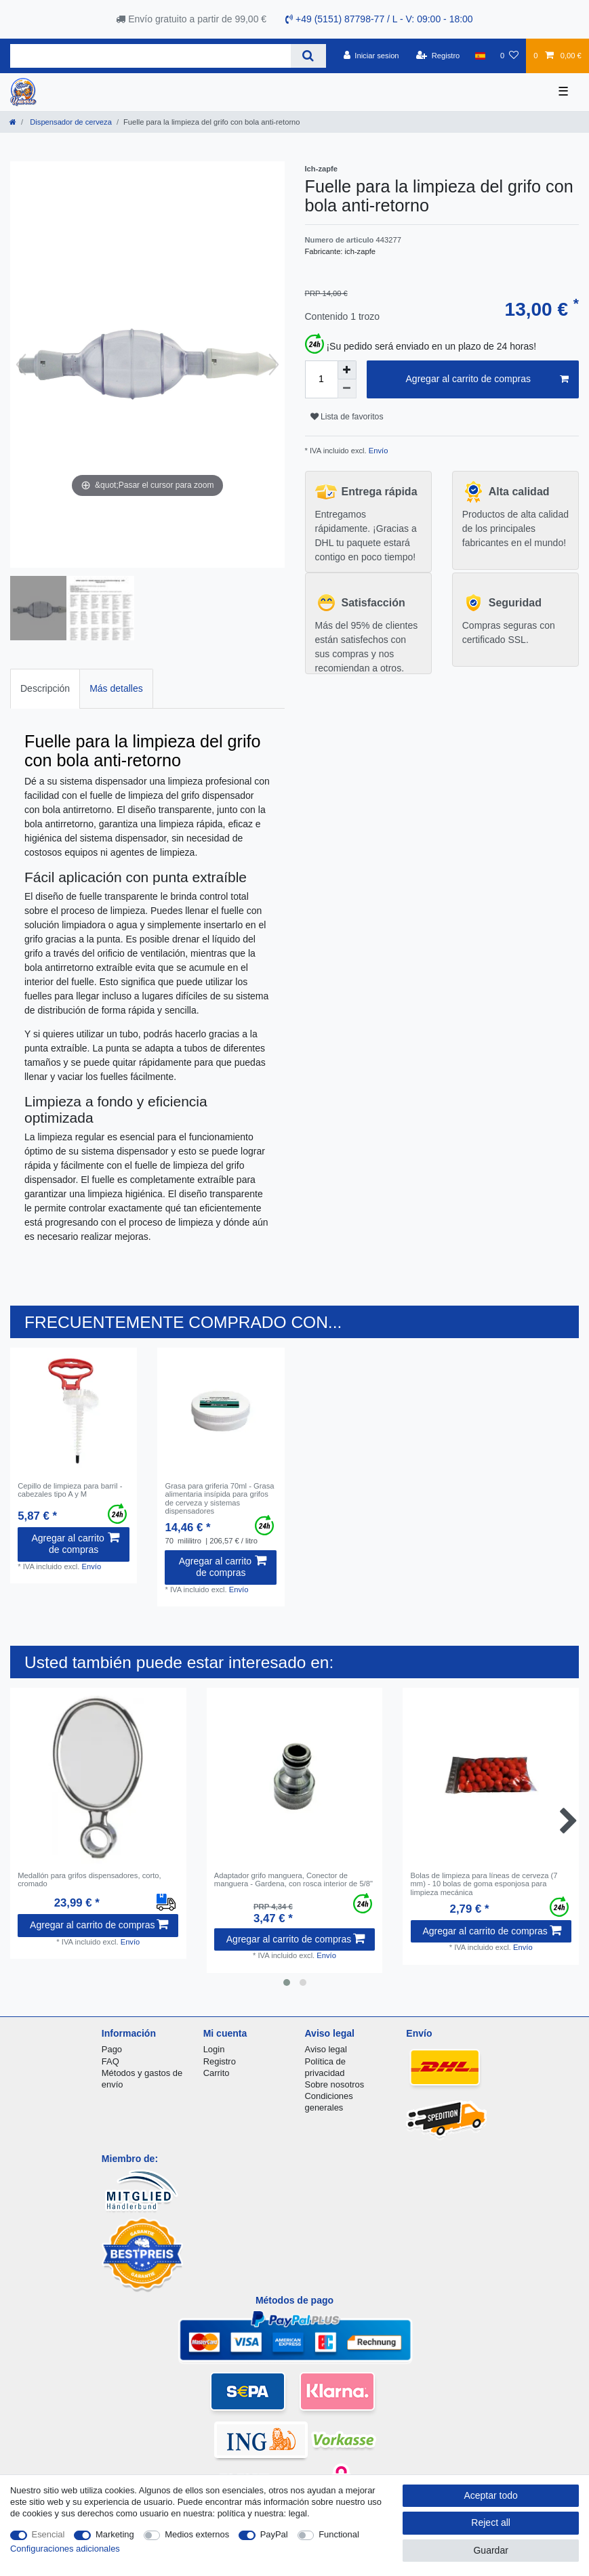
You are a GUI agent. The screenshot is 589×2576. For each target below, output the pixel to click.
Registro (219, 2061)
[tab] (45, 689)
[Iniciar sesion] (371, 55)
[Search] (308, 56)
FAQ (110, 2061)
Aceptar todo (490, 2495)
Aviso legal (326, 2049)
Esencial (48, 2534)
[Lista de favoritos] (509, 55)
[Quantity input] (321, 379)
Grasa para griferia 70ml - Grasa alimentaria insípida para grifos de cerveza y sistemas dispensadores (219, 1498)
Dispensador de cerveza (70, 122)
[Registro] (438, 55)
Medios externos (197, 2534)
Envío (377, 450)
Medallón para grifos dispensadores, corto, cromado (89, 1879)
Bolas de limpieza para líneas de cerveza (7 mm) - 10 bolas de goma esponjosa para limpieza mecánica (484, 1883)
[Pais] (480, 55)
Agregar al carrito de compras (487, 379)
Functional (339, 2534)
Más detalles (116, 688)
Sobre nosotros (335, 2084)
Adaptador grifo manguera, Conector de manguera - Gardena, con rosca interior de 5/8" (293, 1879)
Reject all (490, 2522)
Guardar (490, 2550)
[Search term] (150, 56)
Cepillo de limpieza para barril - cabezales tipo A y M (70, 1490)
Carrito (216, 2073)
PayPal (274, 2534)
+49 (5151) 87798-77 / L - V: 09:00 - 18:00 (379, 19)
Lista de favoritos (347, 416)
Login (214, 2049)
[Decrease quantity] (347, 388)
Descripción (45, 688)
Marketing (115, 2534)
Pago (112, 2049)
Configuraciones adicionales (65, 2548)
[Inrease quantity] (347, 369)
